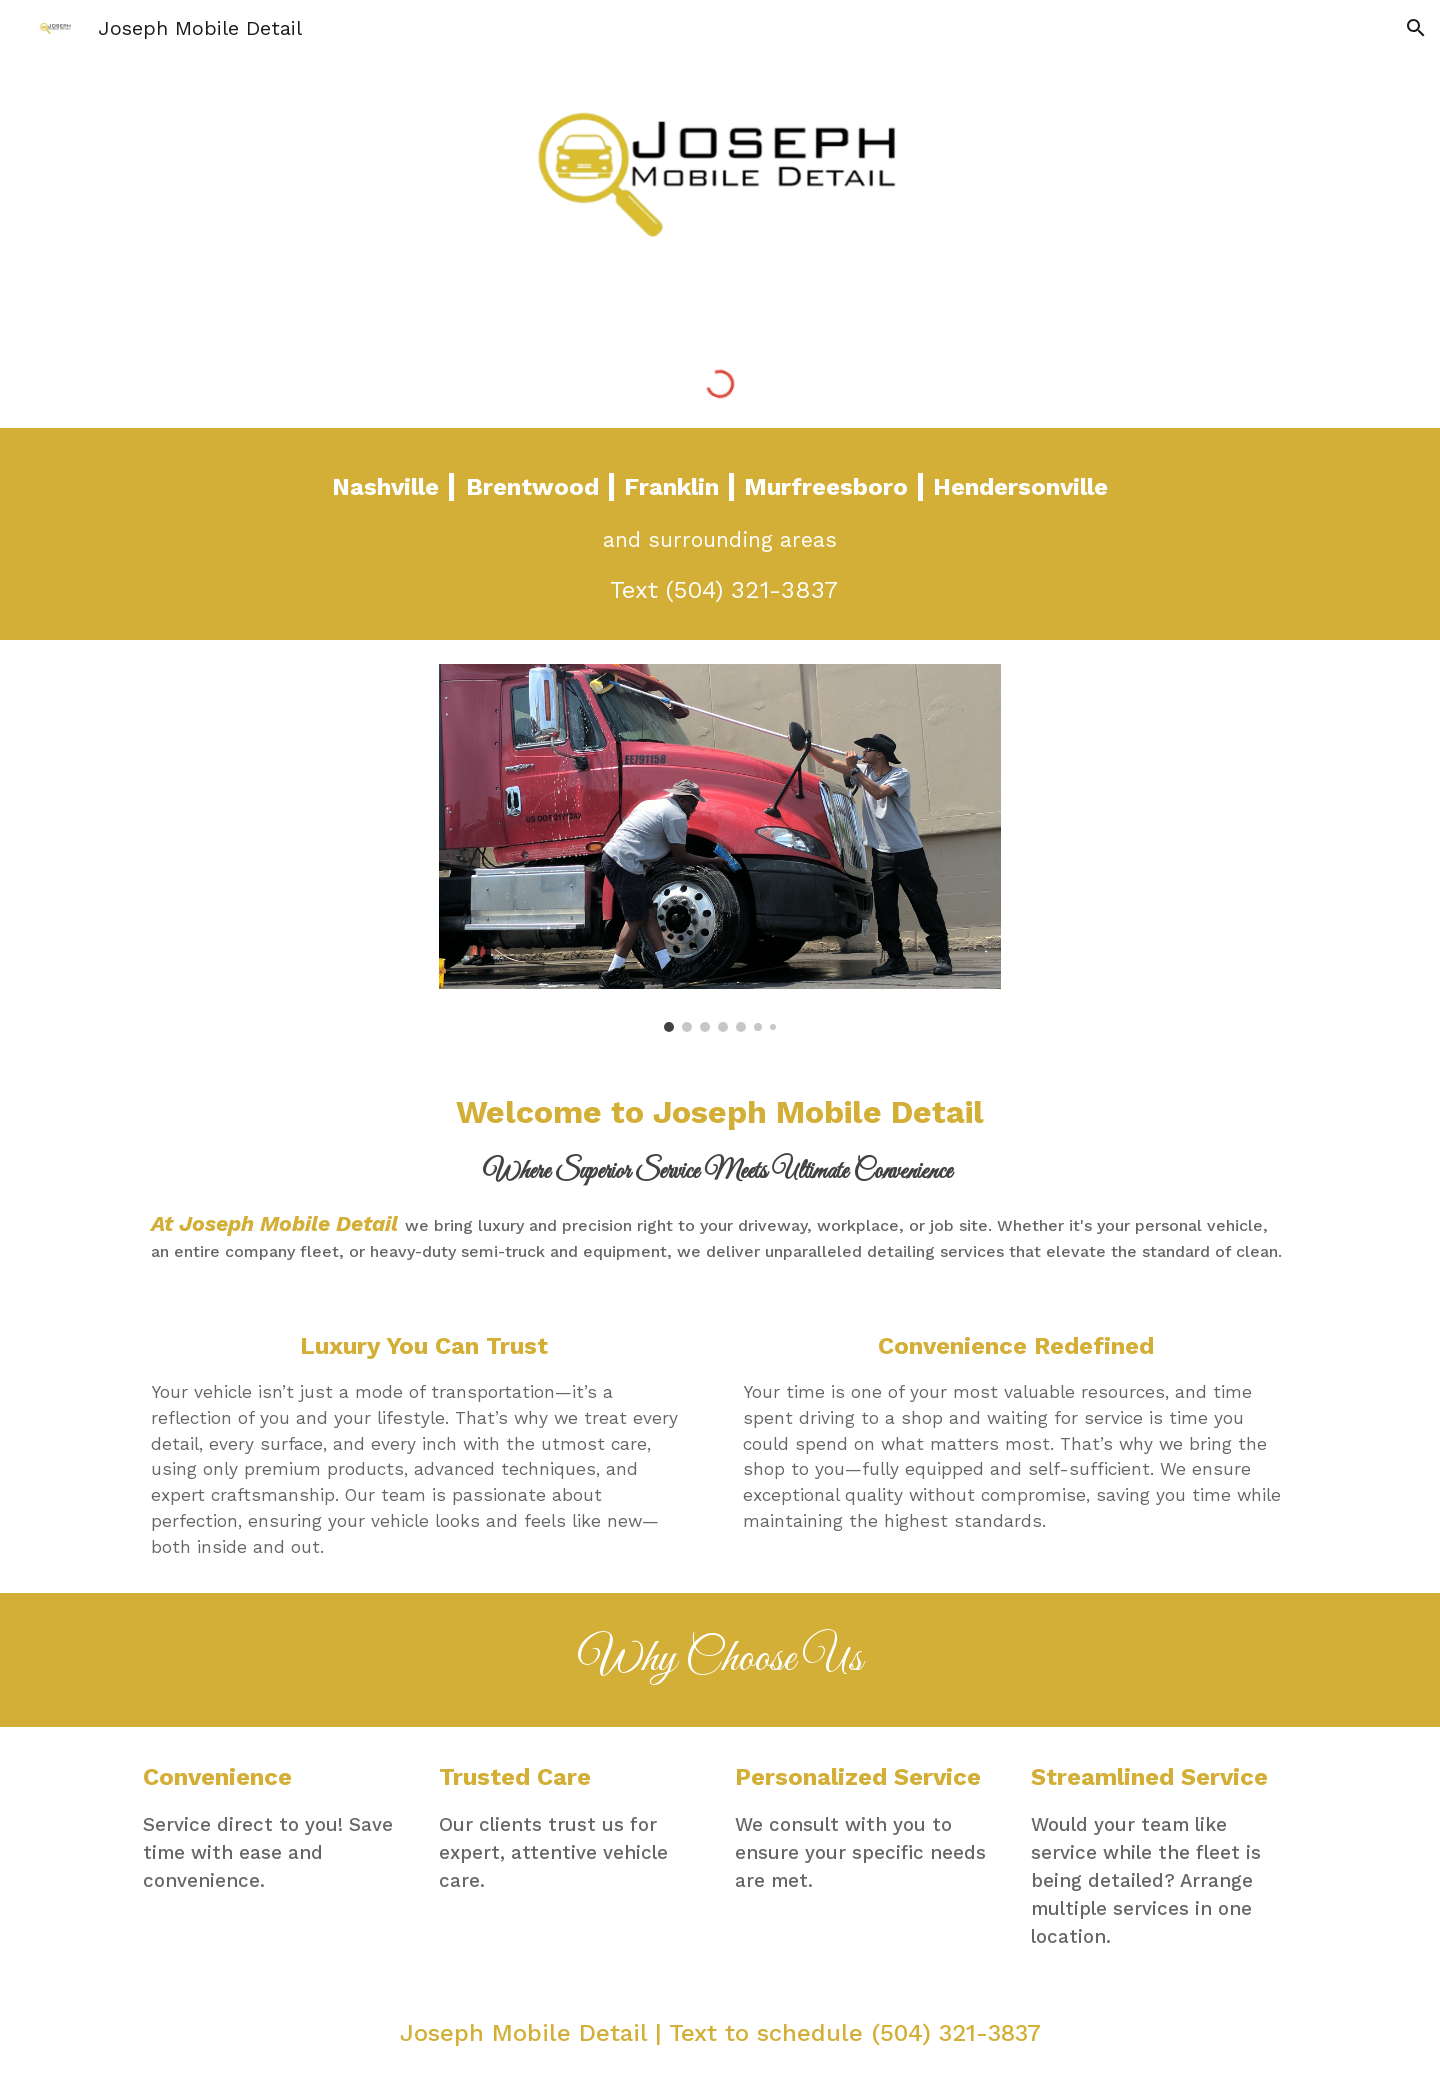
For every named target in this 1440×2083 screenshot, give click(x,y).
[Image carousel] (720, 848)
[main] (720, 534)
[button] (1416, 28)
